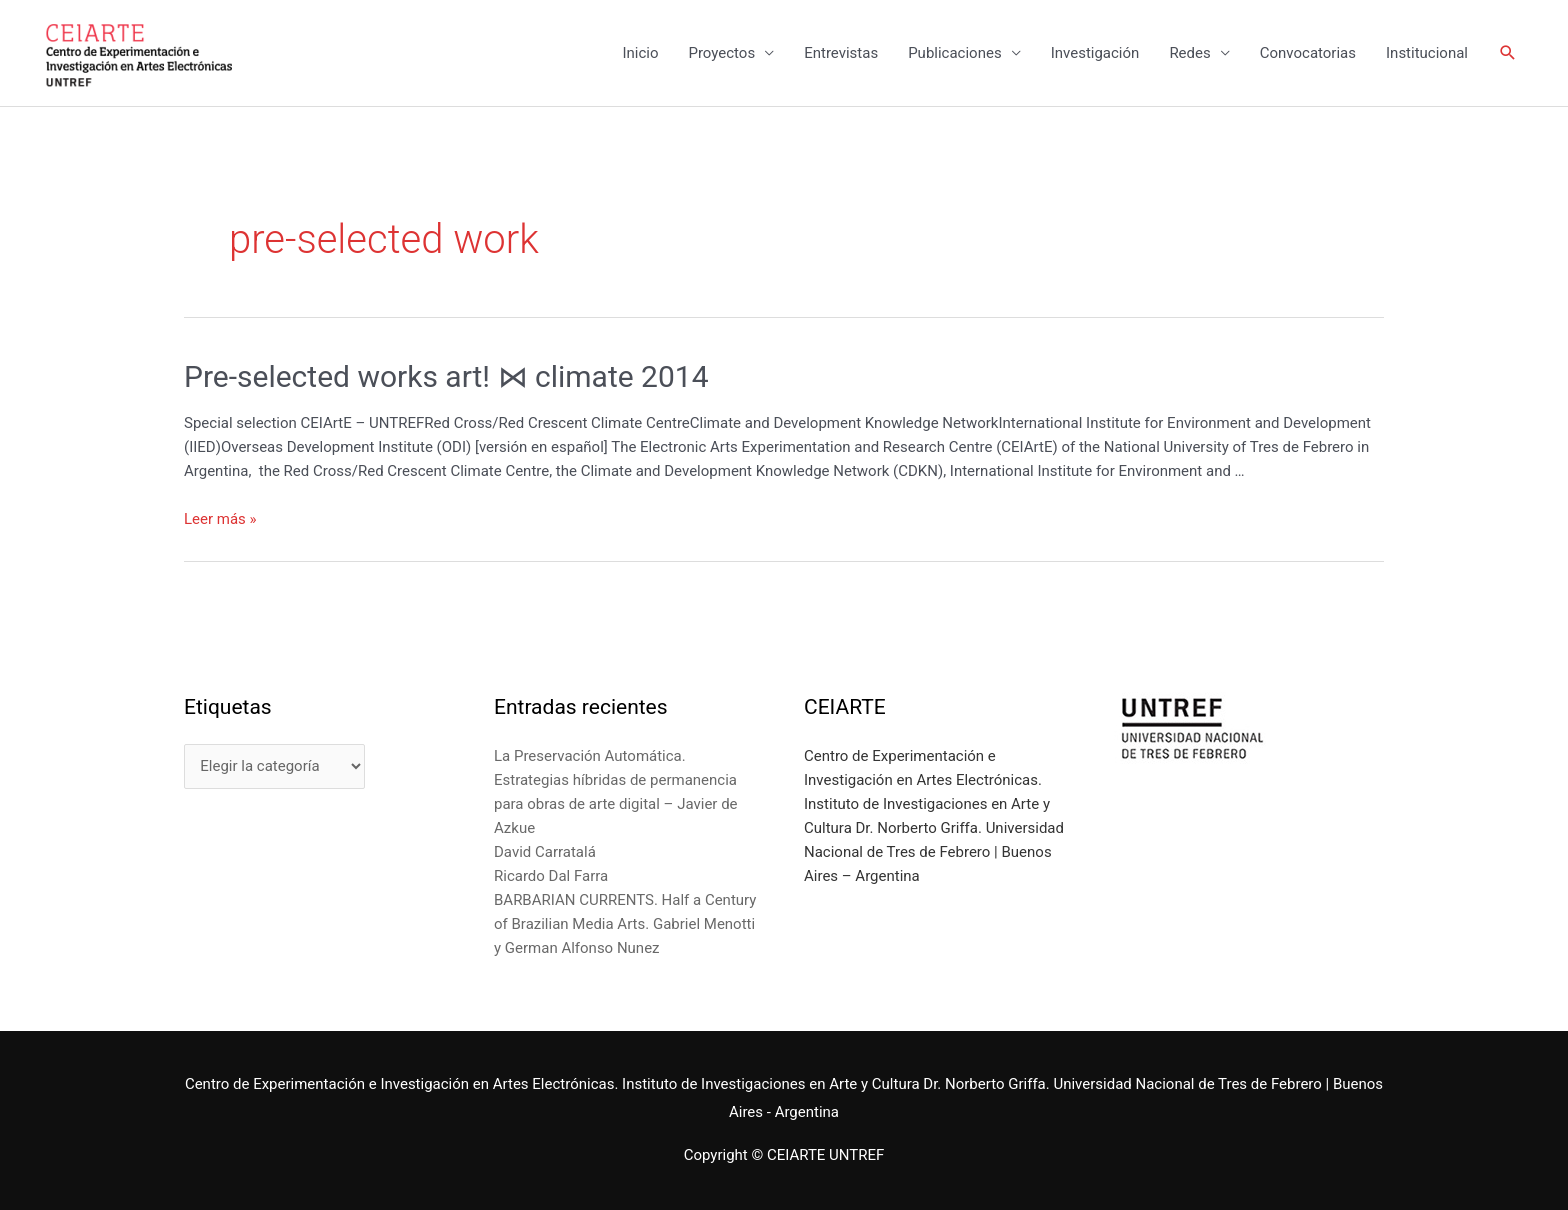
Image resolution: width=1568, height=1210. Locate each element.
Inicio (640, 53)
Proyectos (721, 53)
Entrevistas (841, 53)
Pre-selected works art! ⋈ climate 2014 (446, 376)
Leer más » (220, 519)
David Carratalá (545, 852)
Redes (1189, 53)
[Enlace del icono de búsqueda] (1508, 53)
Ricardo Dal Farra (551, 876)
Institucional (1427, 53)
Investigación (1095, 53)
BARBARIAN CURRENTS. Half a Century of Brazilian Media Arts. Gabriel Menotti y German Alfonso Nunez (625, 924)
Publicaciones (955, 53)
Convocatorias (1308, 53)
